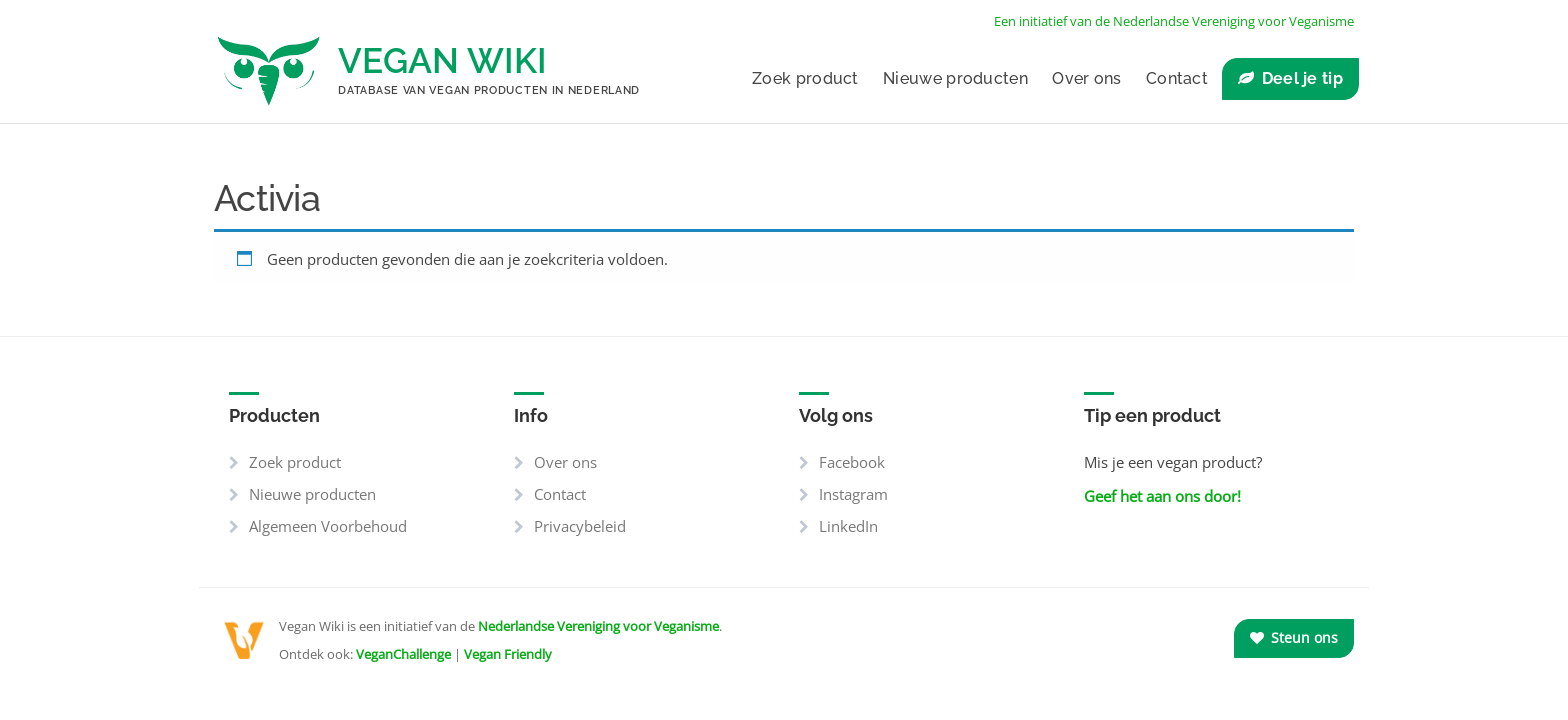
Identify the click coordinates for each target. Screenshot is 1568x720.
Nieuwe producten (955, 78)
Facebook (852, 462)
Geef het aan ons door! (1162, 496)
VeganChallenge (403, 654)
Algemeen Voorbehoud (328, 526)
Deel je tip (1302, 78)
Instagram (853, 494)
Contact (1177, 78)
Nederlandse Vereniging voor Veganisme (598, 626)
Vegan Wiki (442, 60)
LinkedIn (848, 526)
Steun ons (1294, 637)
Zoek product (805, 78)
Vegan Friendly (508, 654)
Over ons (1086, 78)
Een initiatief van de (1174, 21)
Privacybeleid (580, 526)
